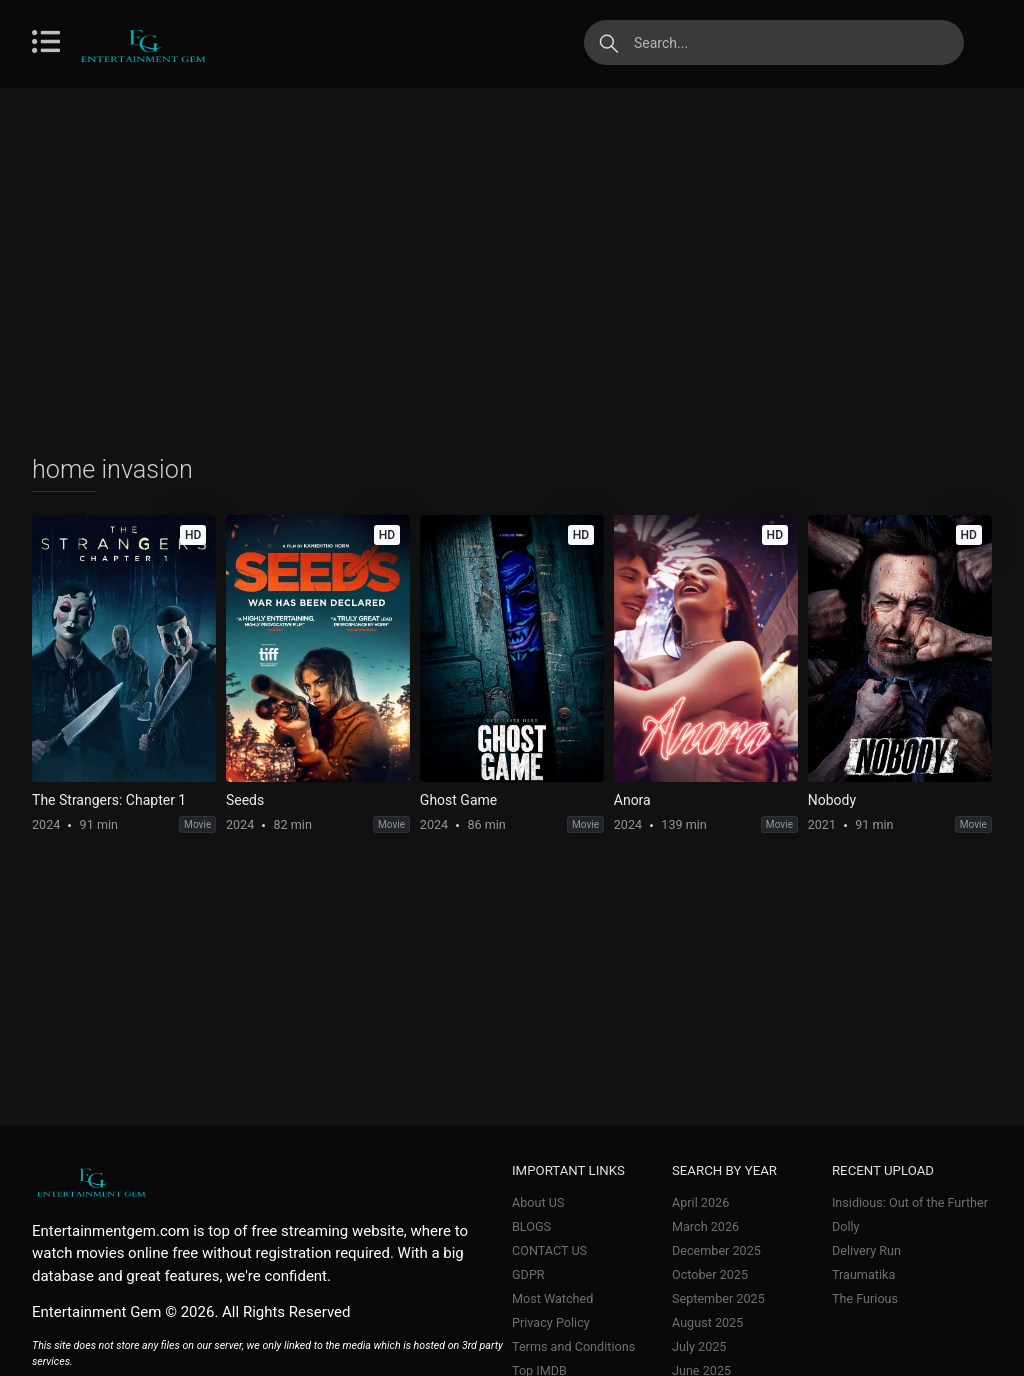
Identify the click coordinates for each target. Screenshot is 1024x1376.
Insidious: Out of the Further (910, 1202)
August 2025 (707, 1322)
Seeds (245, 800)
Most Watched (552, 1298)
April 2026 (700, 1202)
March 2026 (705, 1226)
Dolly (846, 1226)
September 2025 (718, 1298)
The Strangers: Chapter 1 (109, 800)
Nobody (832, 800)
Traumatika (863, 1274)
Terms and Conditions (573, 1346)
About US (538, 1202)
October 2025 (710, 1274)
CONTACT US (549, 1250)
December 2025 (716, 1250)
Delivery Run (866, 1250)
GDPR (528, 1274)
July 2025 (699, 1346)
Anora (632, 800)
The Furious (865, 1298)
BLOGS (531, 1226)
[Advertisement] (512, 270)
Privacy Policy (551, 1322)
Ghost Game (458, 800)
